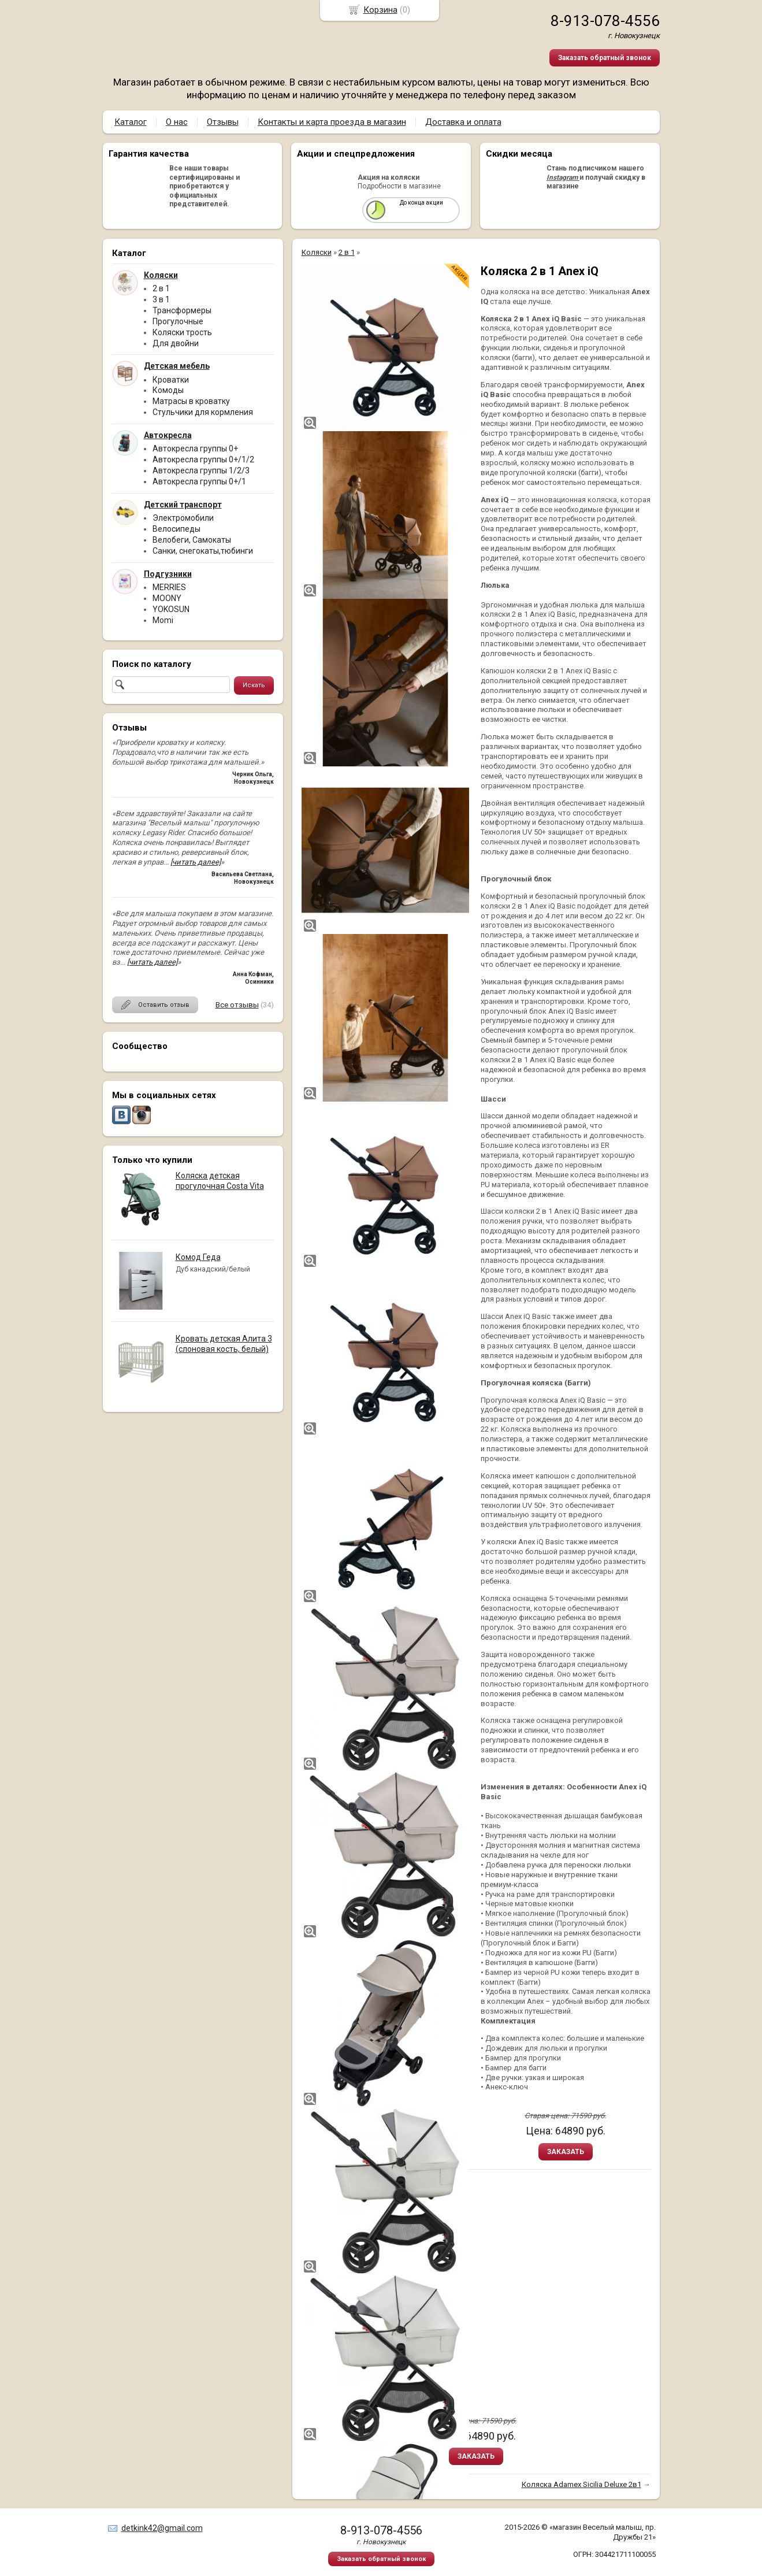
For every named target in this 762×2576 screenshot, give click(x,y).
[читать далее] (195, 862)
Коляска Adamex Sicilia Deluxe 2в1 (581, 2484)
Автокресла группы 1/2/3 (201, 470)
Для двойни (176, 343)
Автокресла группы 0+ (195, 448)
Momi (163, 620)
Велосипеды (176, 528)
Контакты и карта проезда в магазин (332, 122)
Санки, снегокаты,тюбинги (203, 550)
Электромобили (183, 517)
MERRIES (169, 587)
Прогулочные (178, 321)
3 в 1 (161, 299)
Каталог (130, 122)
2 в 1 (161, 288)
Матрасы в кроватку (191, 401)
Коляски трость (182, 332)
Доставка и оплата (463, 122)
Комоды (168, 390)
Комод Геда (198, 1257)
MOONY (167, 598)
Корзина (380, 10)
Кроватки (171, 379)
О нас (177, 122)
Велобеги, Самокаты (192, 539)
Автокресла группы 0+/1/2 (203, 459)
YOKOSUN (171, 609)
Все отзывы (237, 1004)
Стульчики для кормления (203, 412)
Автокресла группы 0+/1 (199, 481)
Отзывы (223, 122)
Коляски (317, 252)
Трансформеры (182, 310)
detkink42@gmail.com (162, 2528)
